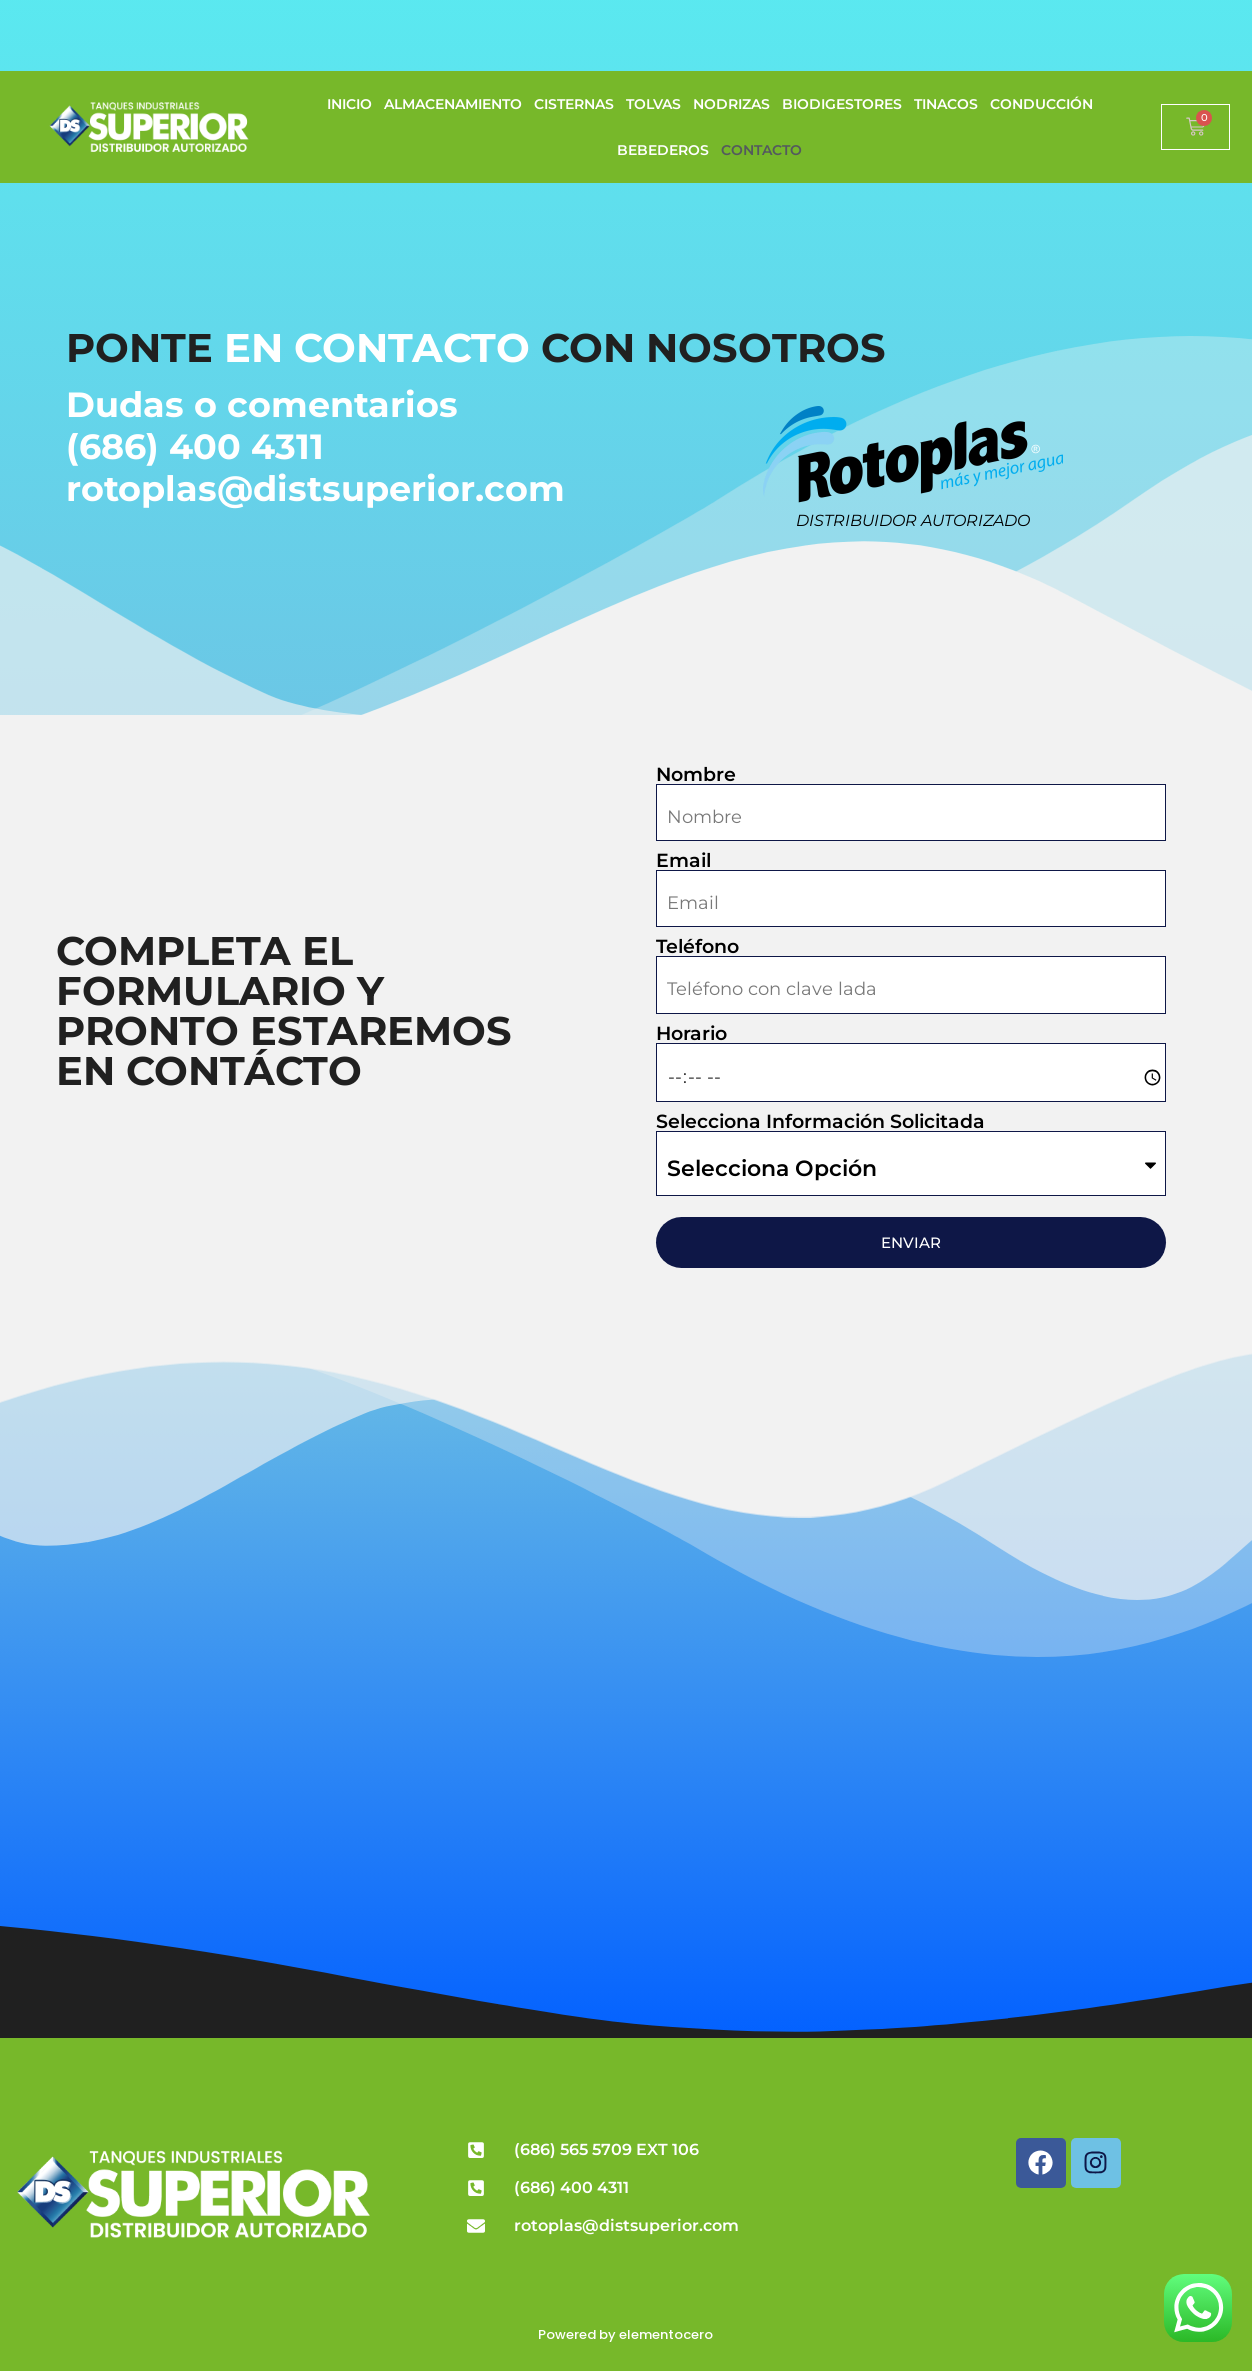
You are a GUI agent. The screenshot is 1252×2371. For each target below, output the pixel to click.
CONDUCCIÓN (1041, 104)
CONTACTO (761, 150)
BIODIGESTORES (842, 104)
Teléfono (697, 946)
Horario (691, 1033)
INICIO (349, 104)
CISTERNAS (574, 104)
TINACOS (946, 104)
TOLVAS (653, 104)
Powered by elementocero (625, 2334)
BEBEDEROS (663, 150)
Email (683, 860)
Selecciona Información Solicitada (820, 1121)
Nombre (696, 774)
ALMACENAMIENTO (453, 104)
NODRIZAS (731, 104)
